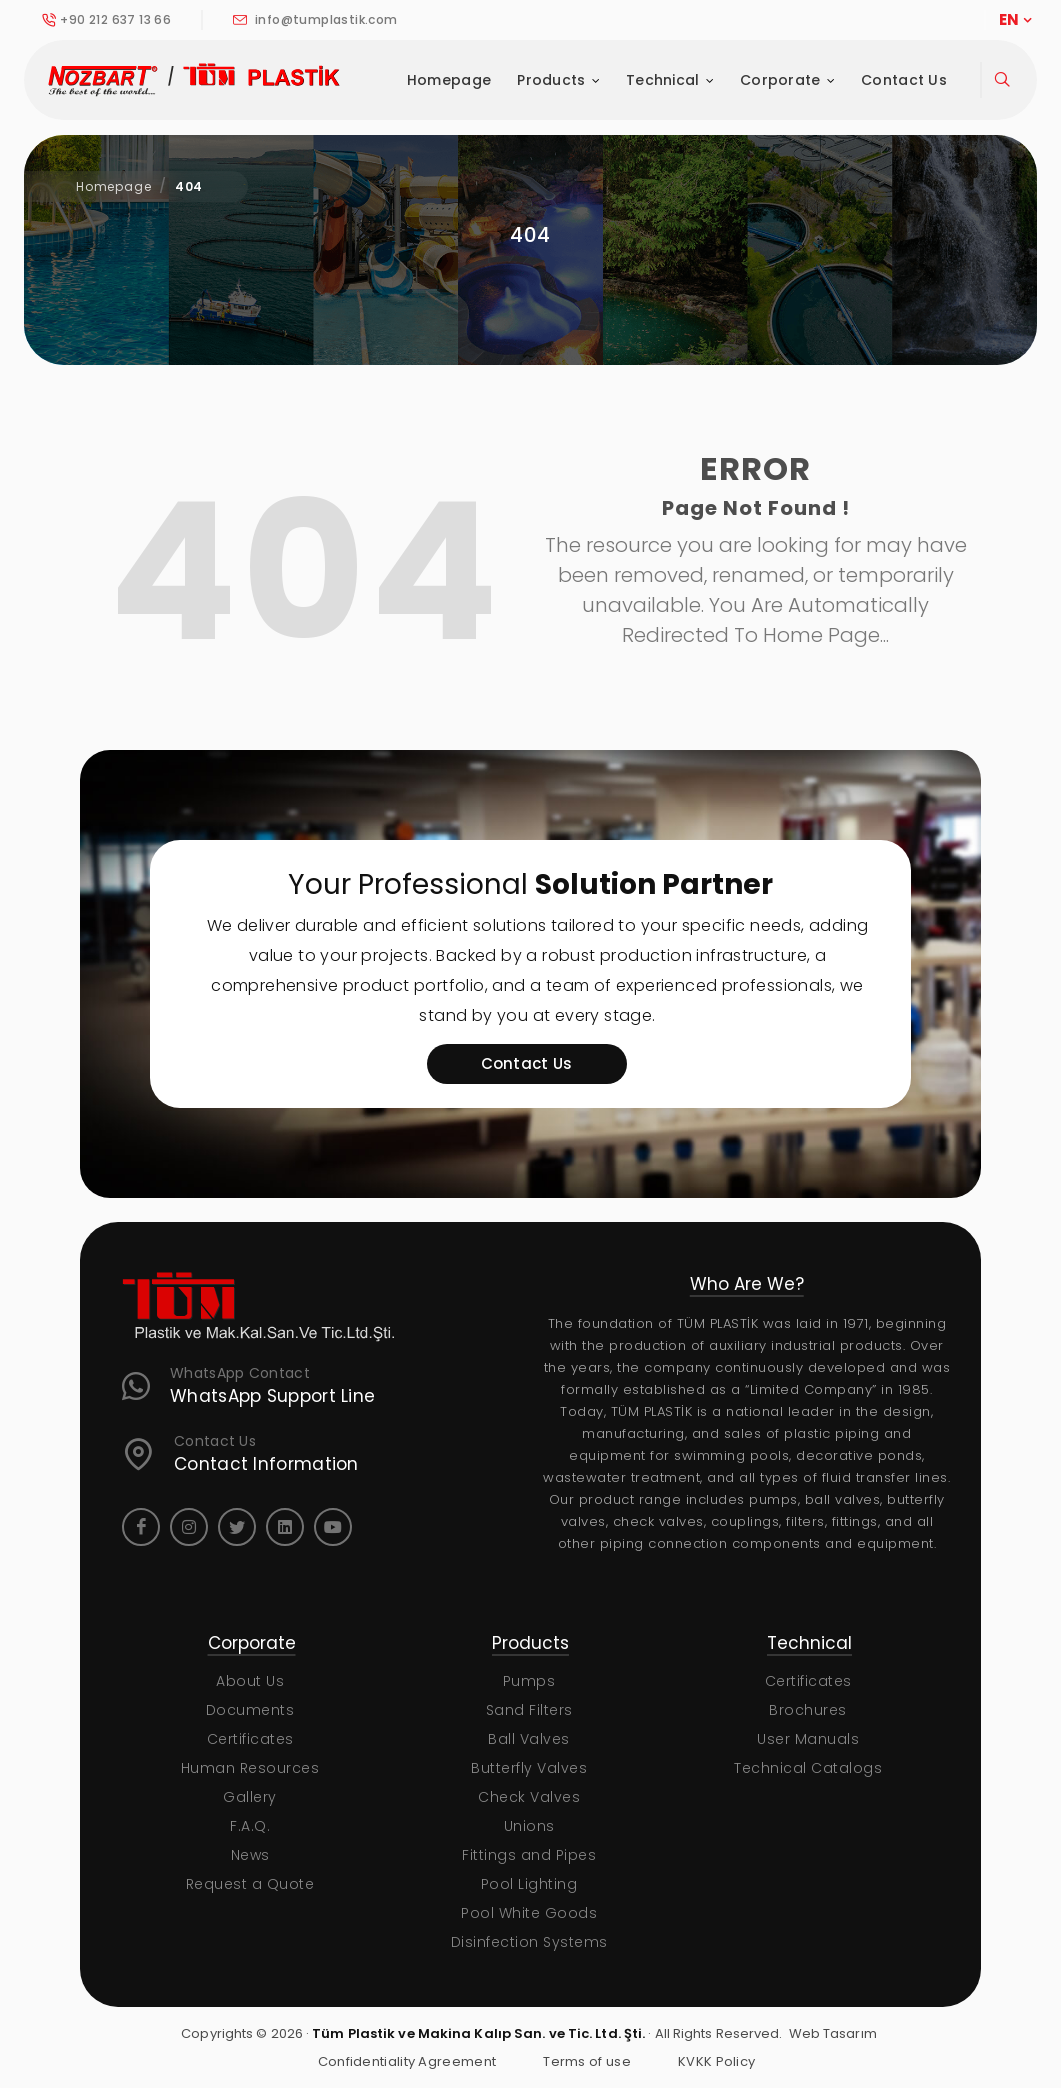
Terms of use (587, 2061)
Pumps (529, 1681)
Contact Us (904, 80)
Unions (529, 1826)
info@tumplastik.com (315, 20)
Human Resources (250, 1768)
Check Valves (529, 1797)
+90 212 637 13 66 (106, 20)
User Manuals (808, 1739)
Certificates (250, 1739)
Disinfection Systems (529, 1942)
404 (189, 186)
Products (558, 81)
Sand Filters (529, 1710)
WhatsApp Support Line (272, 1396)
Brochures (808, 1710)
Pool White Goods (529, 1913)
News (250, 1855)
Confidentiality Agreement (407, 2061)
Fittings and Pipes (529, 1855)
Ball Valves (529, 1739)
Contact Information (266, 1464)
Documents (250, 1710)
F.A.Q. (250, 1826)
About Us (250, 1681)
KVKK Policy (716, 2061)
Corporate (787, 81)
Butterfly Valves (529, 1768)
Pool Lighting (529, 1884)
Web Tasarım (833, 2033)
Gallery (250, 1797)
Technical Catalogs (808, 1768)
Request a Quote (250, 1884)
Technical (670, 81)
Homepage (449, 80)
